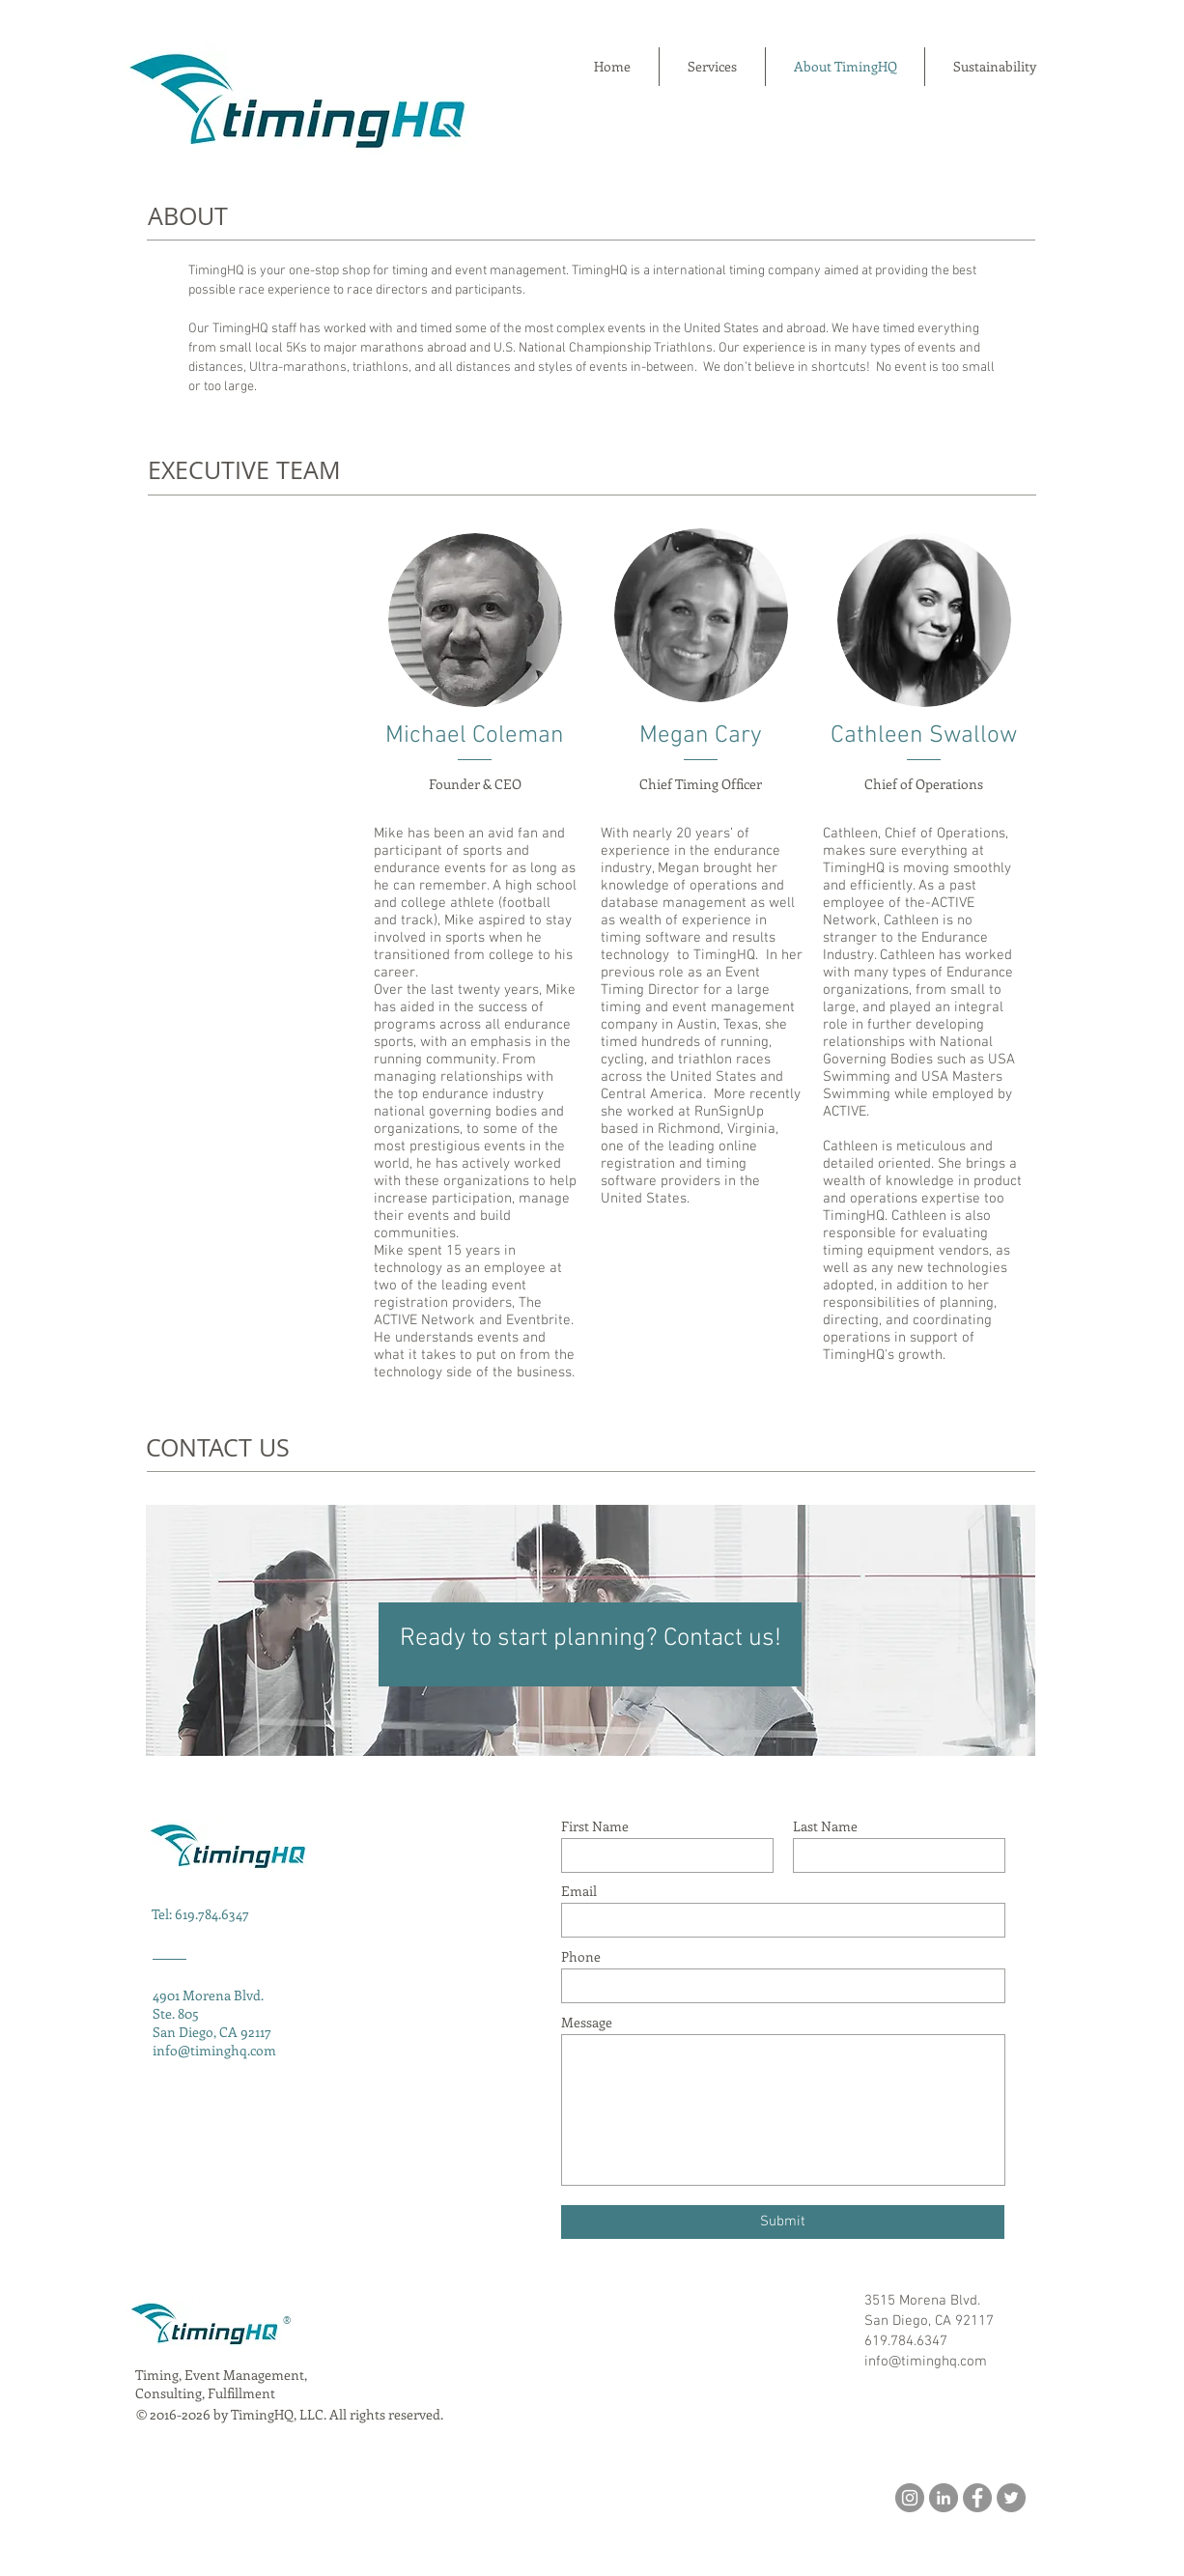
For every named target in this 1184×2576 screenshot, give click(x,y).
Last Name (825, 1826)
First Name (595, 1826)
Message (586, 2022)
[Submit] (782, 2222)
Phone (581, 1957)
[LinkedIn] (943, 2497)
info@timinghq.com (214, 2050)
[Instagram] (909, 2497)
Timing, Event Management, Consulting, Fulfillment (221, 2383)
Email (579, 1891)
